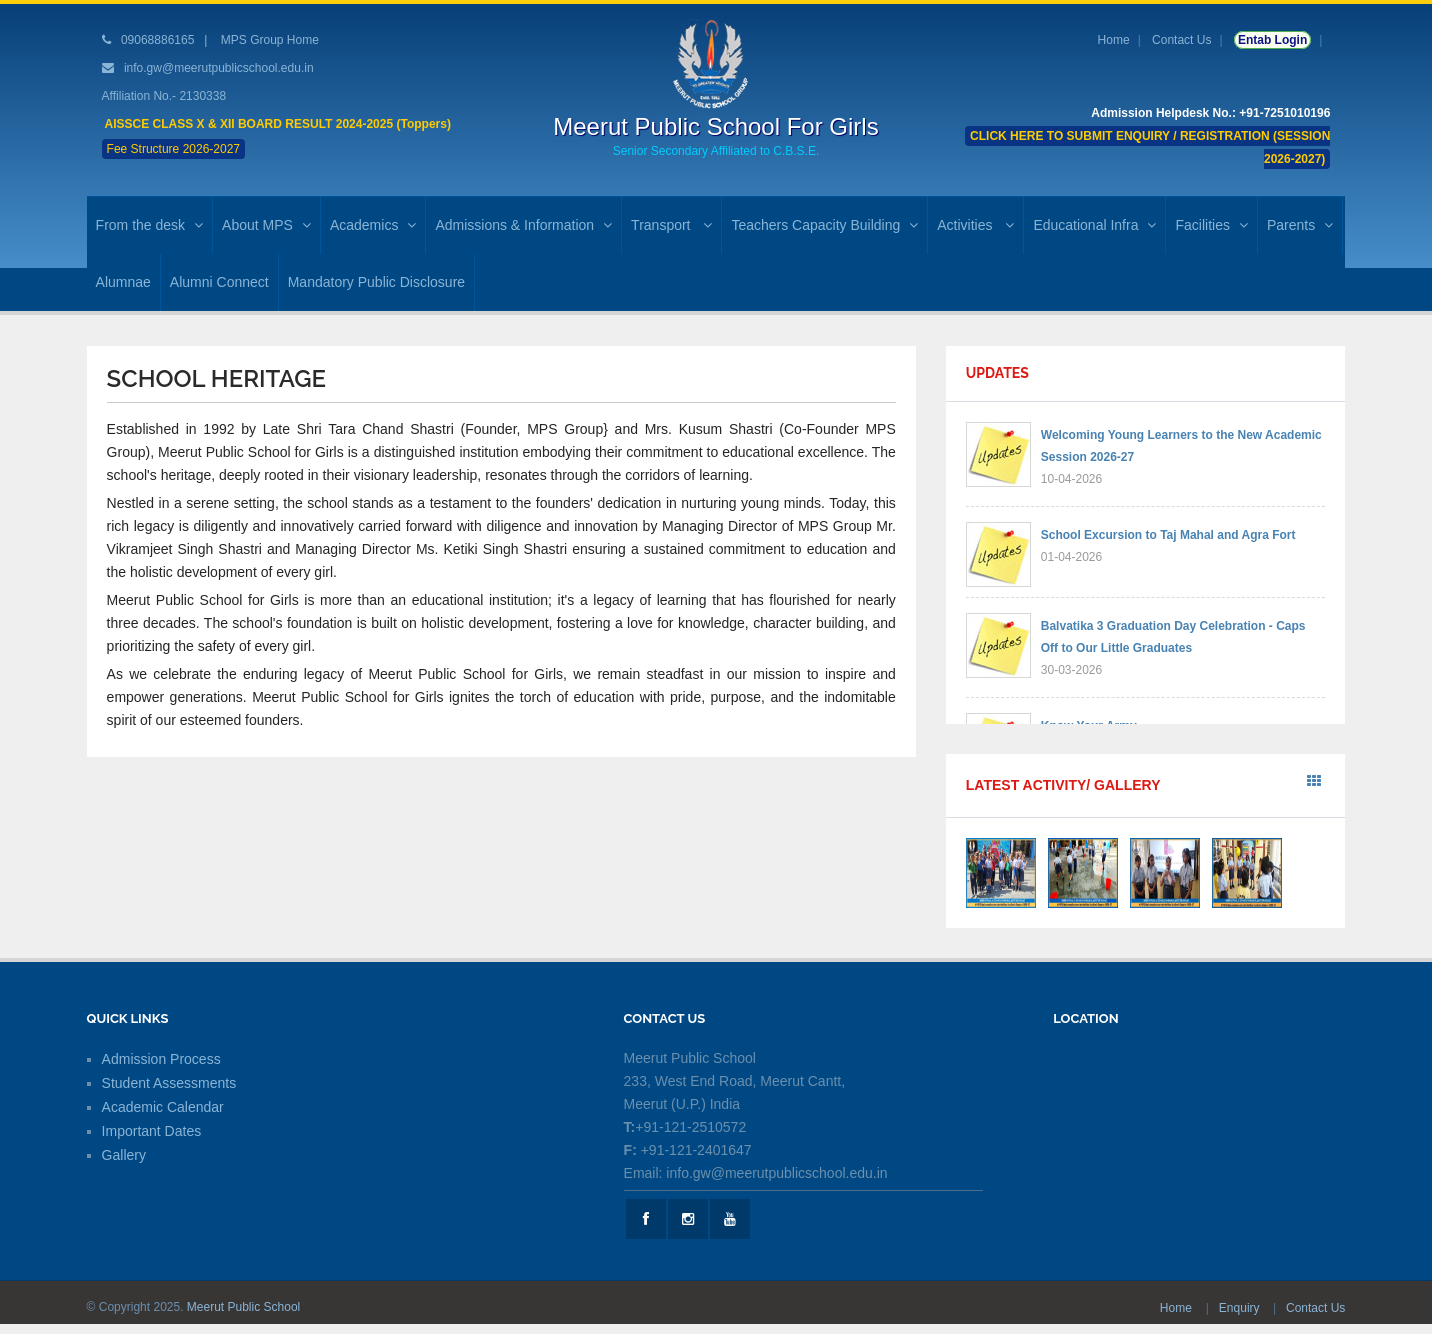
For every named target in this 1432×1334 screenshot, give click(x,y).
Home (1114, 40)
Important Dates (152, 1131)
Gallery (124, 1155)
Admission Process (161, 1059)
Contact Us (1181, 40)
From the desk (149, 225)
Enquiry (1241, 1308)
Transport (671, 225)
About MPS (266, 225)
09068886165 (156, 40)
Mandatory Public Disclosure (376, 282)
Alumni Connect (219, 282)
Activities (975, 225)
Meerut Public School (243, 1307)
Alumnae (123, 282)
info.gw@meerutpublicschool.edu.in (219, 68)
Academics (373, 225)
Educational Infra (1094, 225)
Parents (1300, 225)
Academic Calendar (163, 1107)
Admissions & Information (523, 225)
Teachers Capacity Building (824, 225)
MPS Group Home (270, 40)
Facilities (1211, 225)
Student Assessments (169, 1083)
